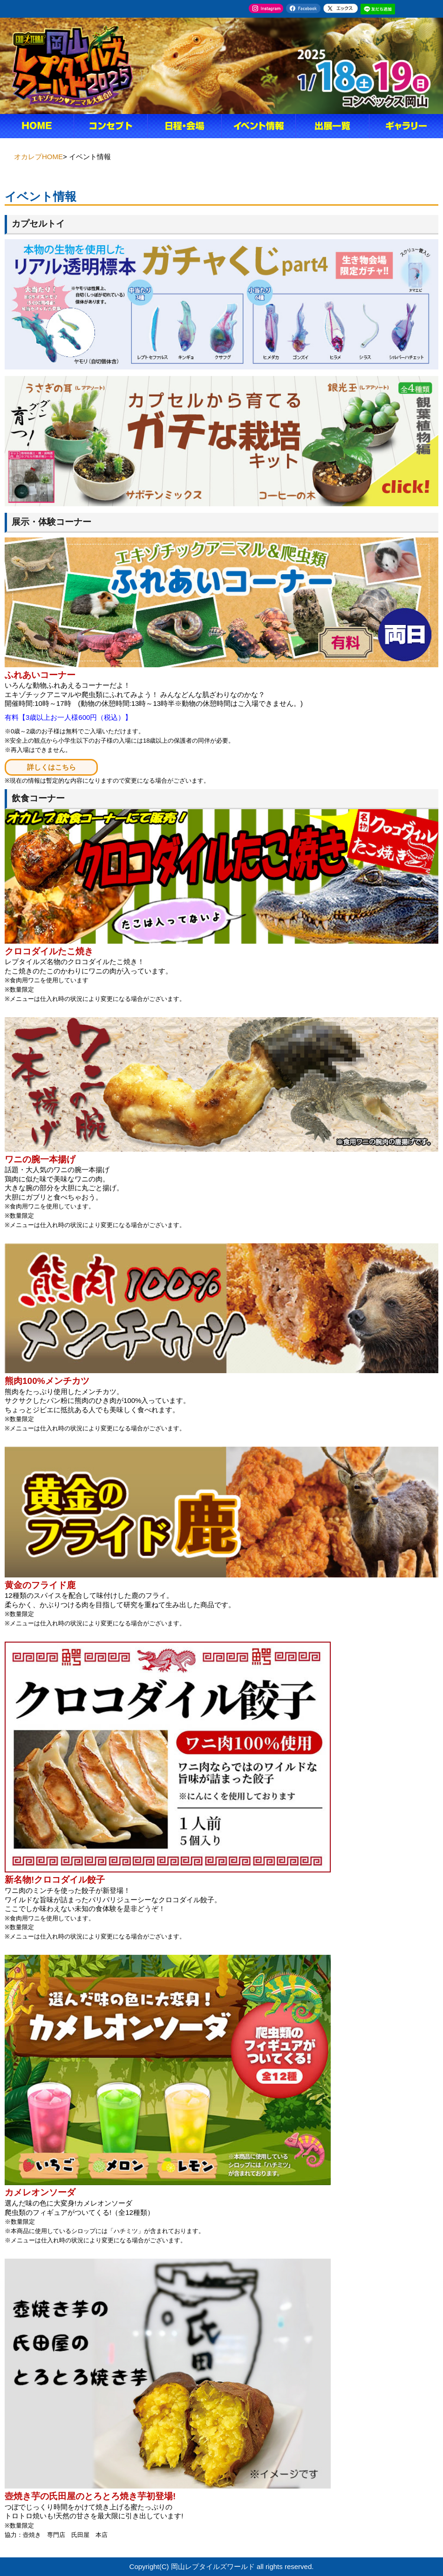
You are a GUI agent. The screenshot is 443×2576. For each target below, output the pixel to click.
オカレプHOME (38, 157)
